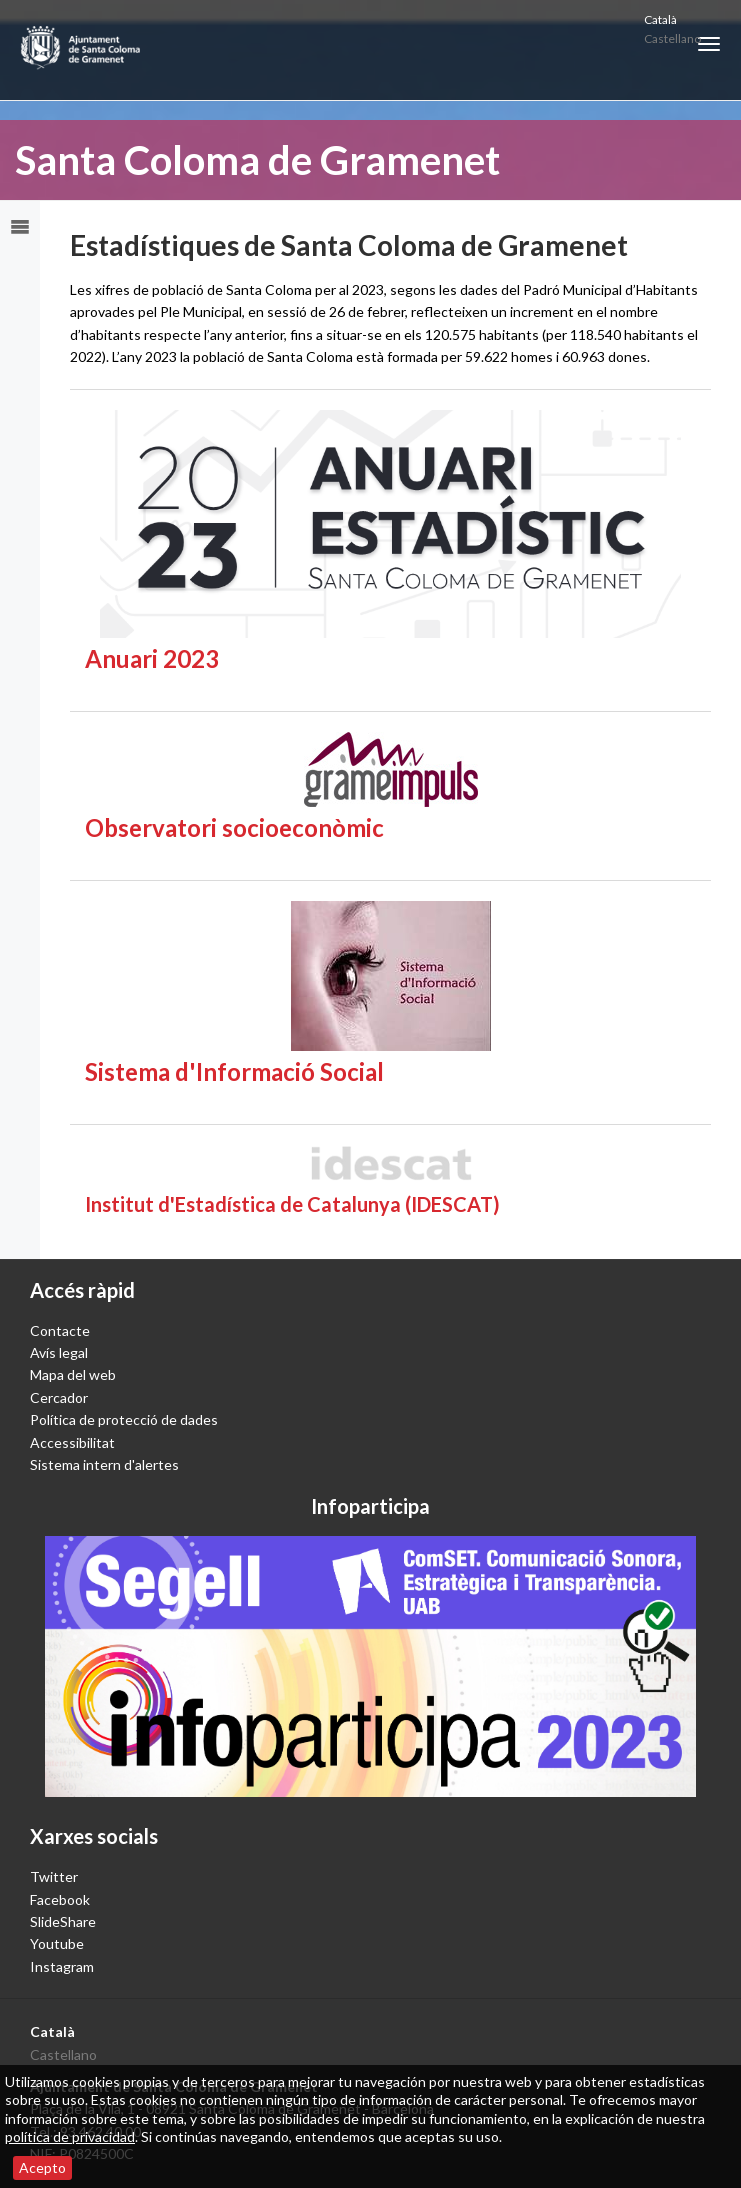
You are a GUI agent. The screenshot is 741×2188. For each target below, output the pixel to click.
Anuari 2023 (152, 658)
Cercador (59, 1397)
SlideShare (63, 1921)
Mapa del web (73, 1374)
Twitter (54, 1876)
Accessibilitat (72, 1442)
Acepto (42, 2167)
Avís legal (59, 1352)
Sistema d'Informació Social (234, 1071)
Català (660, 19)
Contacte (60, 1330)
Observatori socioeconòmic (234, 827)
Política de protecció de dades (124, 1419)
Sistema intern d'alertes (104, 1464)
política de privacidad (70, 2136)
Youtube (57, 1943)
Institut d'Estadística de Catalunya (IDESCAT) (292, 1204)
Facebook (60, 1899)
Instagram (62, 1966)
